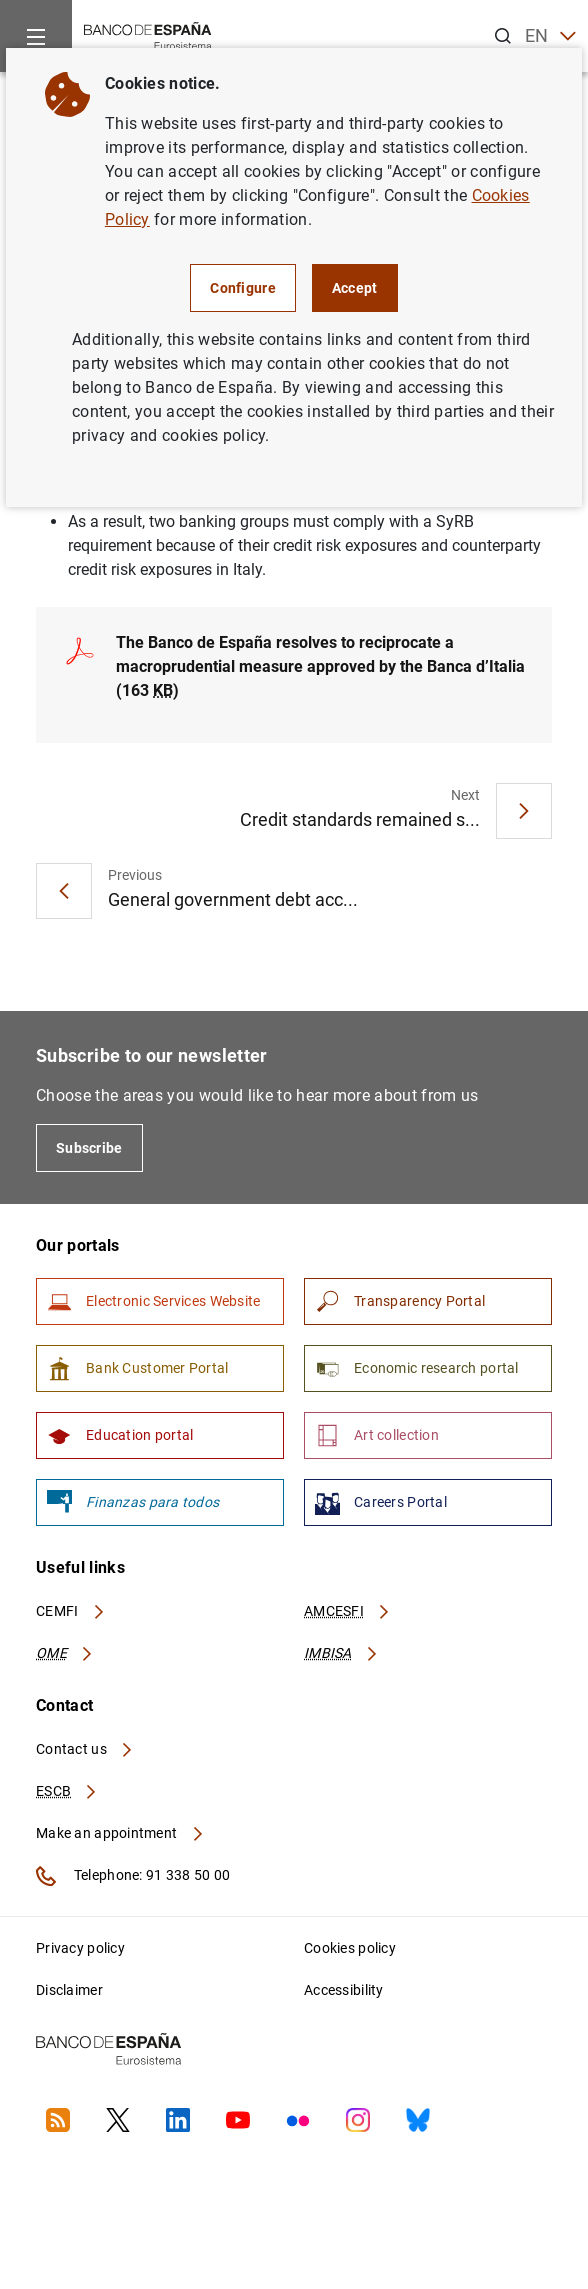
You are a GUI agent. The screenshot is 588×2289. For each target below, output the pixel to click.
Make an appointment (120, 1833)
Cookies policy (350, 1948)
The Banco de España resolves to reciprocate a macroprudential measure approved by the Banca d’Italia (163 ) (320, 666)
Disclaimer (69, 1990)
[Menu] (36, 36)
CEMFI (71, 1611)
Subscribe (89, 1148)
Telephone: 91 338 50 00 (133, 1876)
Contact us (85, 1749)
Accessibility (344, 1990)
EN (550, 36)
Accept (355, 288)
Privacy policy (80, 1948)
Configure (243, 288)
